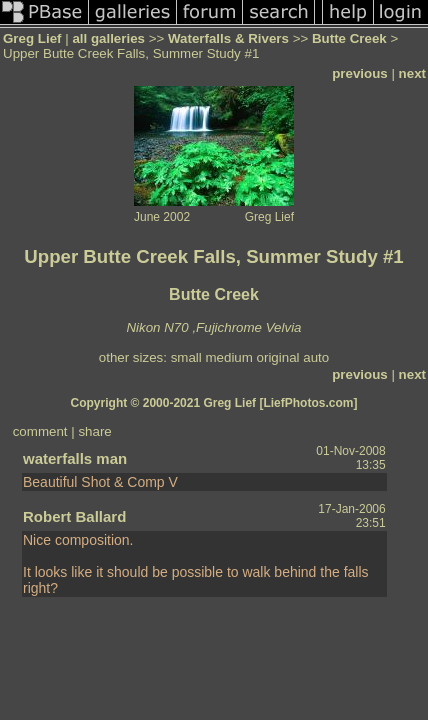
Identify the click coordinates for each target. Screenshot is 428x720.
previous (360, 73)
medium (228, 357)
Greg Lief (32, 38)
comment (40, 431)
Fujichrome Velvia (248, 327)
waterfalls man (75, 458)
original (278, 357)
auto (316, 357)
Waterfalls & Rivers (228, 38)
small (186, 357)
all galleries (108, 38)
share (94, 431)
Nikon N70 (157, 327)
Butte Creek (349, 38)
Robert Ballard (74, 516)
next (412, 73)
